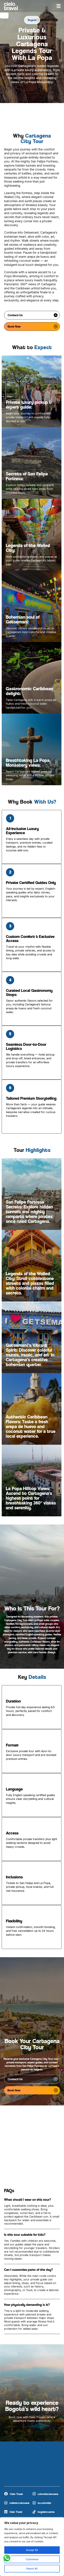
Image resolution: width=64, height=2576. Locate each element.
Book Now (14, 326)
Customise (32, 2559)
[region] (32, 2546)
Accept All (32, 2550)
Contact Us (15, 315)
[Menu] (58, 6)
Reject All (32, 2568)
